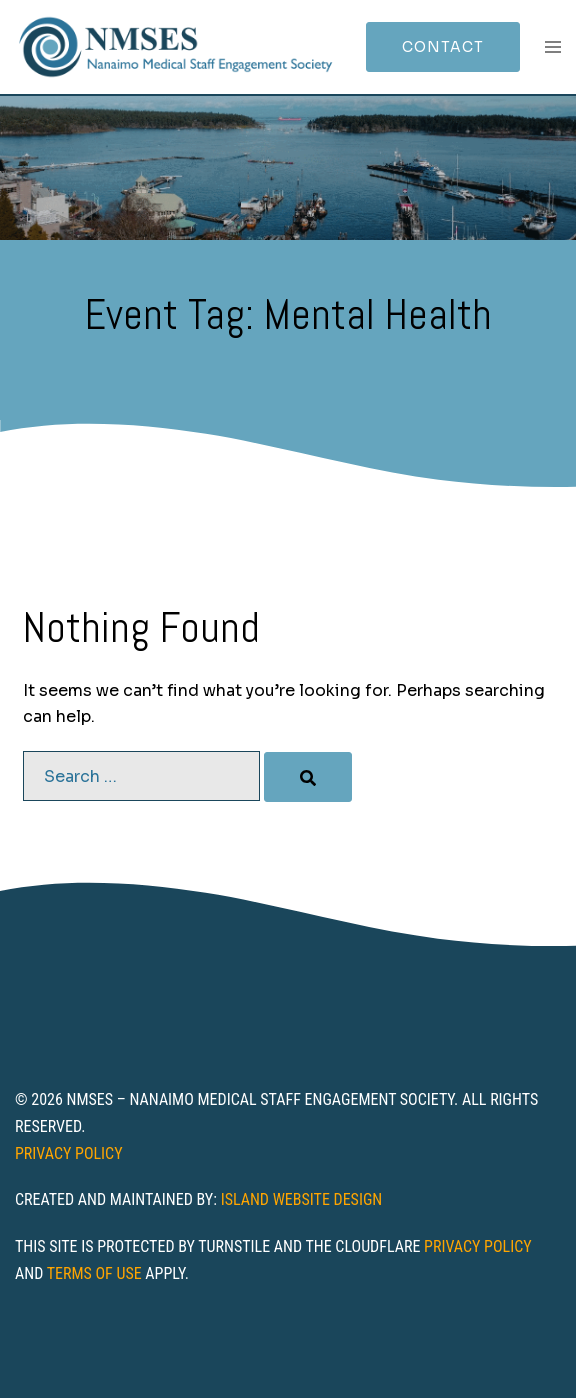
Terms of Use (94, 1273)
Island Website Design (302, 1199)
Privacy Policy (69, 1153)
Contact (443, 47)
